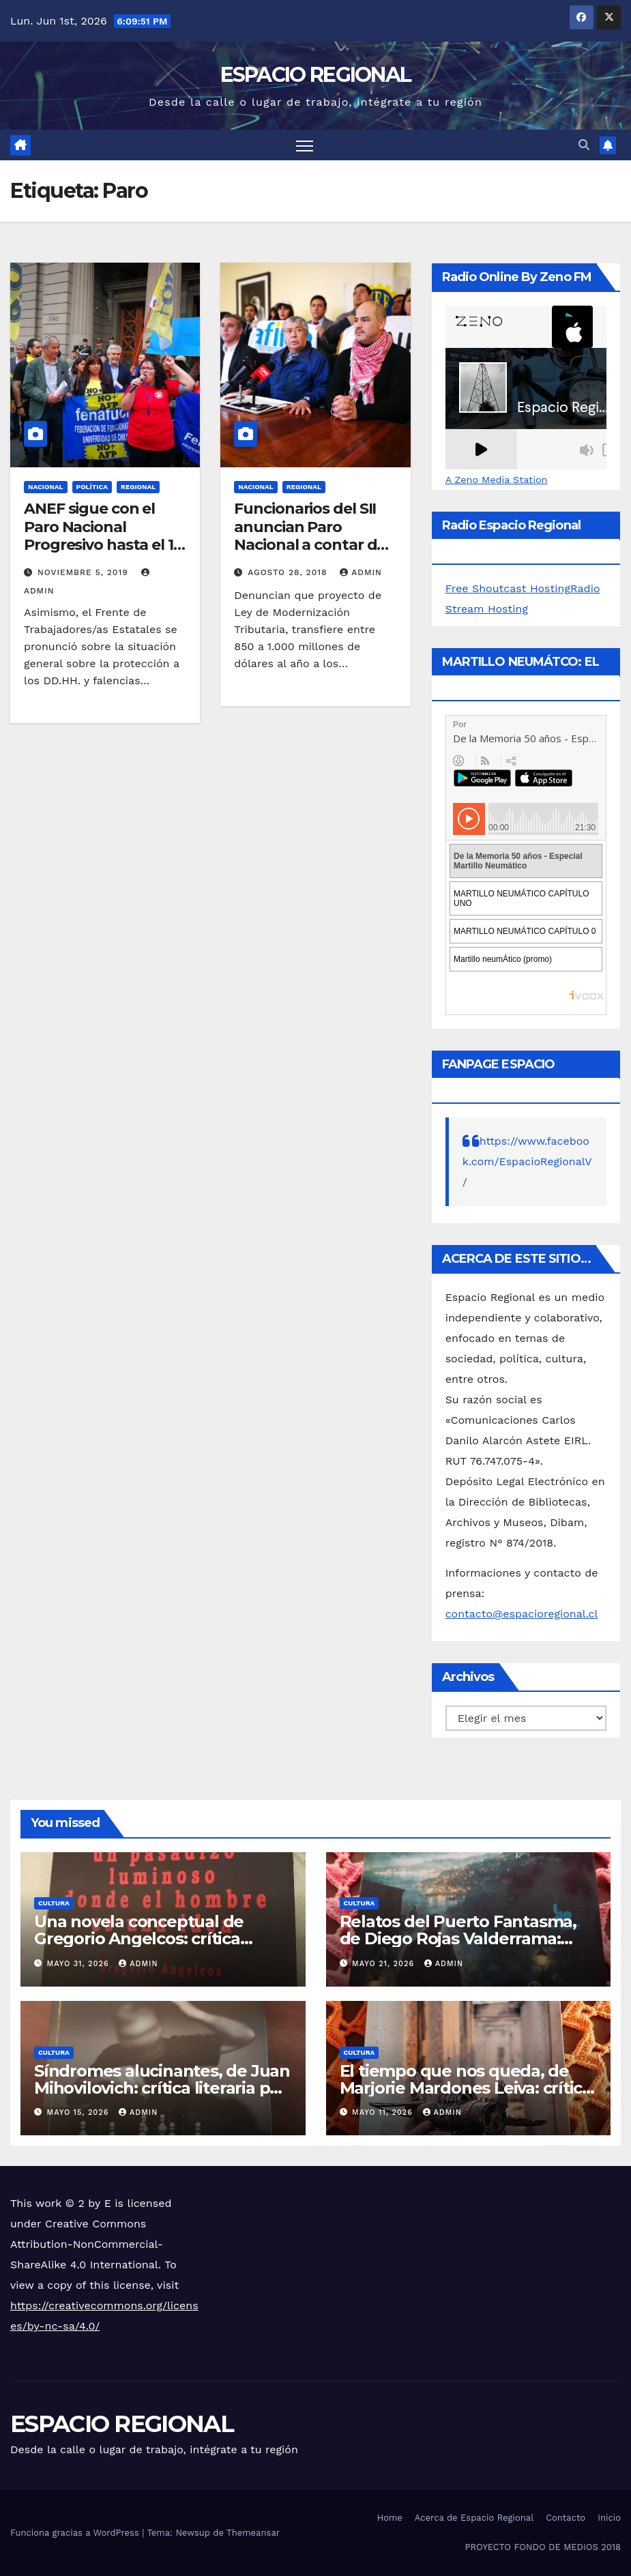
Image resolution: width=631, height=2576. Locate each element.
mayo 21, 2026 (384, 1963)
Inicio (609, 2518)
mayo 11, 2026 (383, 2112)
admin (361, 572)
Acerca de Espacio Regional (474, 2518)
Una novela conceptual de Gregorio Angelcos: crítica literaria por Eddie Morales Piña (158, 1938)
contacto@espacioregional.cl (521, 1613)
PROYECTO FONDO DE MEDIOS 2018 (543, 2547)
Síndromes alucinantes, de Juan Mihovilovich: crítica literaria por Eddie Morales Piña (162, 2088)
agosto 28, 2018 (289, 572)
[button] (583, 144)
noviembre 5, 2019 (85, 572)
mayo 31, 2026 (80, 1963)
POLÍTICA (92, 487)
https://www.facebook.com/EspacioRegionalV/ (527, 1161)
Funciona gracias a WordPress (76, 2533)
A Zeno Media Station (496, 479)
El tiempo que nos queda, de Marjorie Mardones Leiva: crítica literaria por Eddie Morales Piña (466, 2088)
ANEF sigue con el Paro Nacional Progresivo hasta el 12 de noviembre (103, 535)
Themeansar (253, 2533)
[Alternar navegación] (304, 145)
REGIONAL (138, 487)
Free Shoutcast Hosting (507, 588)
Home (389, 2518)
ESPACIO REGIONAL (315, 74)
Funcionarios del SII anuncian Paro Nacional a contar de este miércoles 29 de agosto (309, 544)
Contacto (565, 2518)
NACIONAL (45, 487)
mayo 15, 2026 (79, 2112)
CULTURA (54, 1903)
